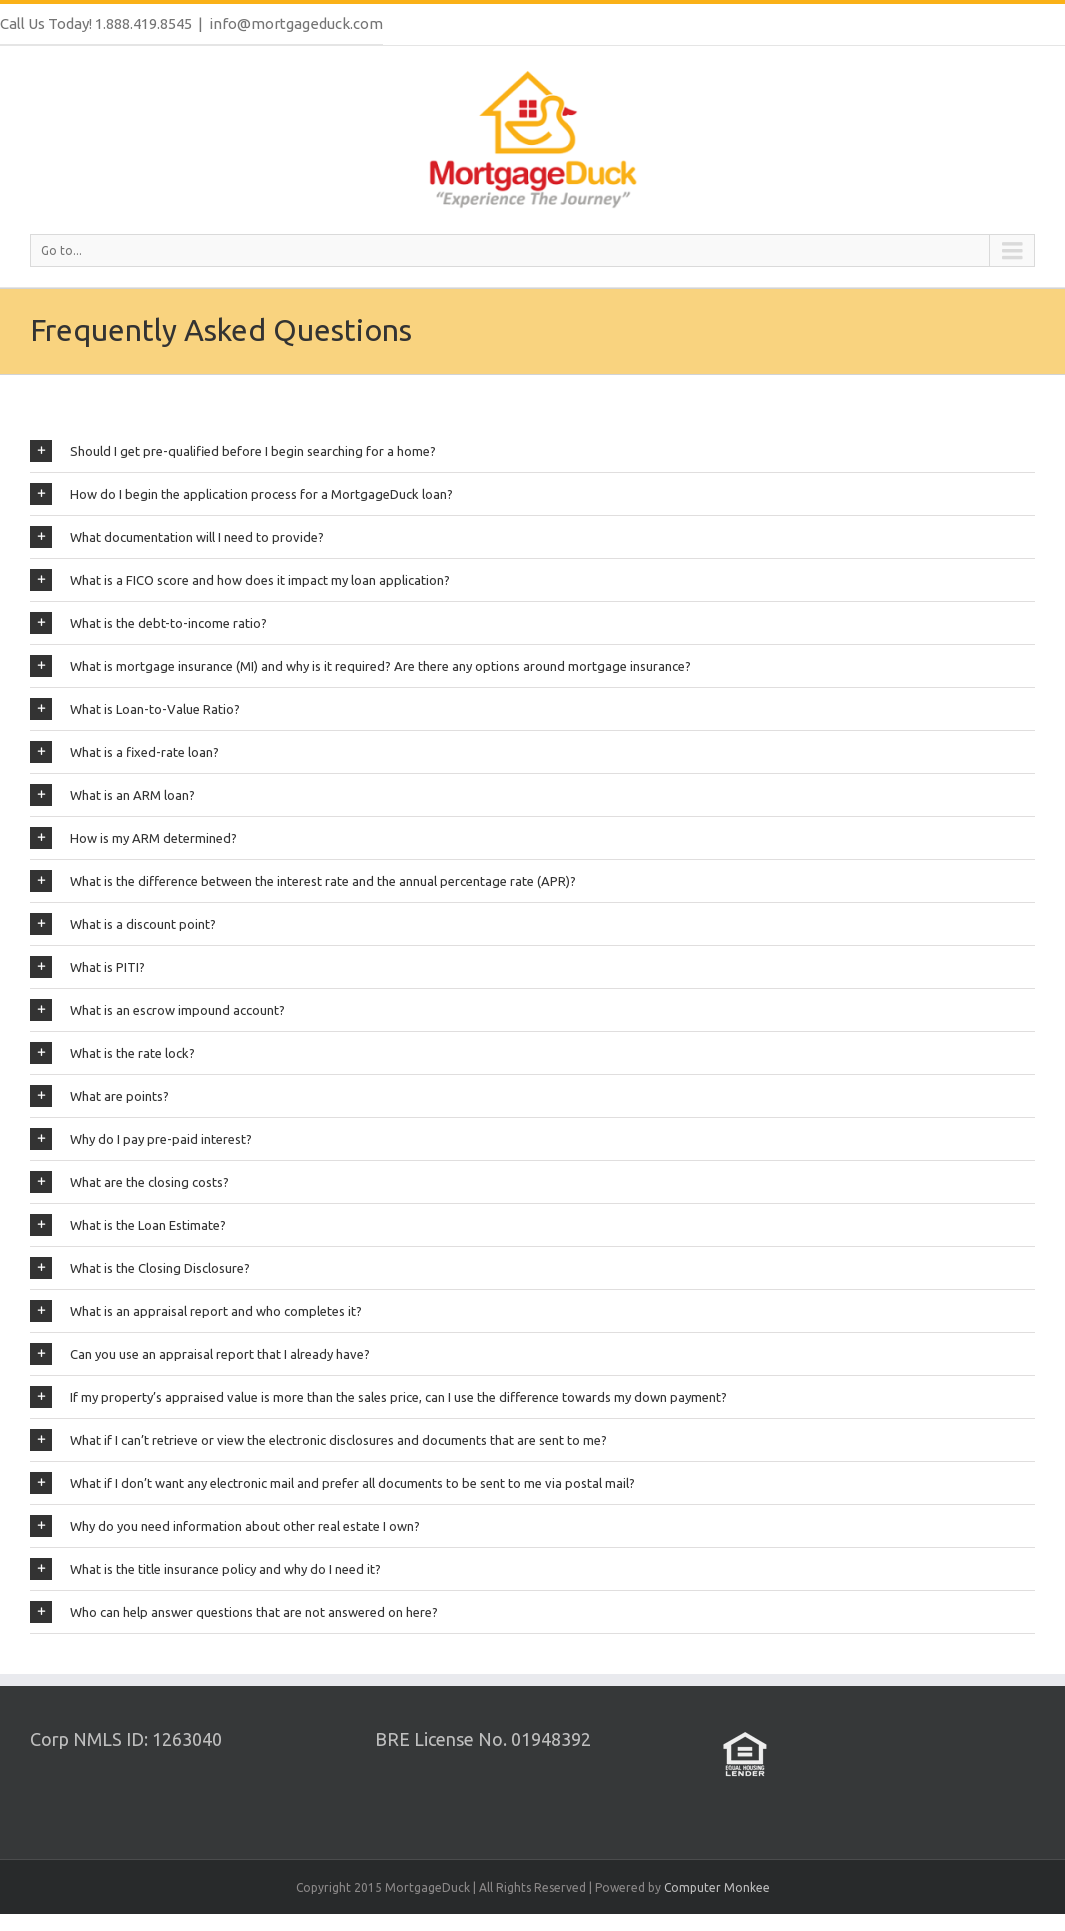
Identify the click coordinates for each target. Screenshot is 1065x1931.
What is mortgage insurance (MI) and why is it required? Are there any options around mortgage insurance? (360, 666)
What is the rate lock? (112, 1053)
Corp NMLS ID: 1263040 (126, 1739)
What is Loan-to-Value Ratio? (135, 709)
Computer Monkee (717, 1887)
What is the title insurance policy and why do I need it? (205, 1569)
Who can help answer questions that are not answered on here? (234, 1612)
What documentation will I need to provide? (177, 537)
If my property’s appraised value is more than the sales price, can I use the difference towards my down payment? (378, 1397)
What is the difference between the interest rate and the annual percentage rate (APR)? (303, 881)
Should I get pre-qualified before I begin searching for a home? (233, 451)
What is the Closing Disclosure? (140, 1268)
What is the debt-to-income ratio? (148, 623)
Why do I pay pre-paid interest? (141, 1139)
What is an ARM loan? (112, 795)
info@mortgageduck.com (296, 23)
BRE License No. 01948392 (483, 1739)
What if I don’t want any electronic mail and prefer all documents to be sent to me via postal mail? (332, 1483)
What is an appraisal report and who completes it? (196, 1311)
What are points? (99, 1096)
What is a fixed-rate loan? (124, 752)
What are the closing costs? (129, 1182)
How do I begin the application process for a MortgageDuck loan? (241, 494)
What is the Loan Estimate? (128, 1225)
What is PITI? (87, 967)
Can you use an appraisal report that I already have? (200, 1354)
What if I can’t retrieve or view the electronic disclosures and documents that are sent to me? (318, 1440)
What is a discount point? (123, 924)
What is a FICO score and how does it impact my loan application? (240, 580)
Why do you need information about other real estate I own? (225, 1526)
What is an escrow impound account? (157, 1010)
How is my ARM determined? (133, 838)
